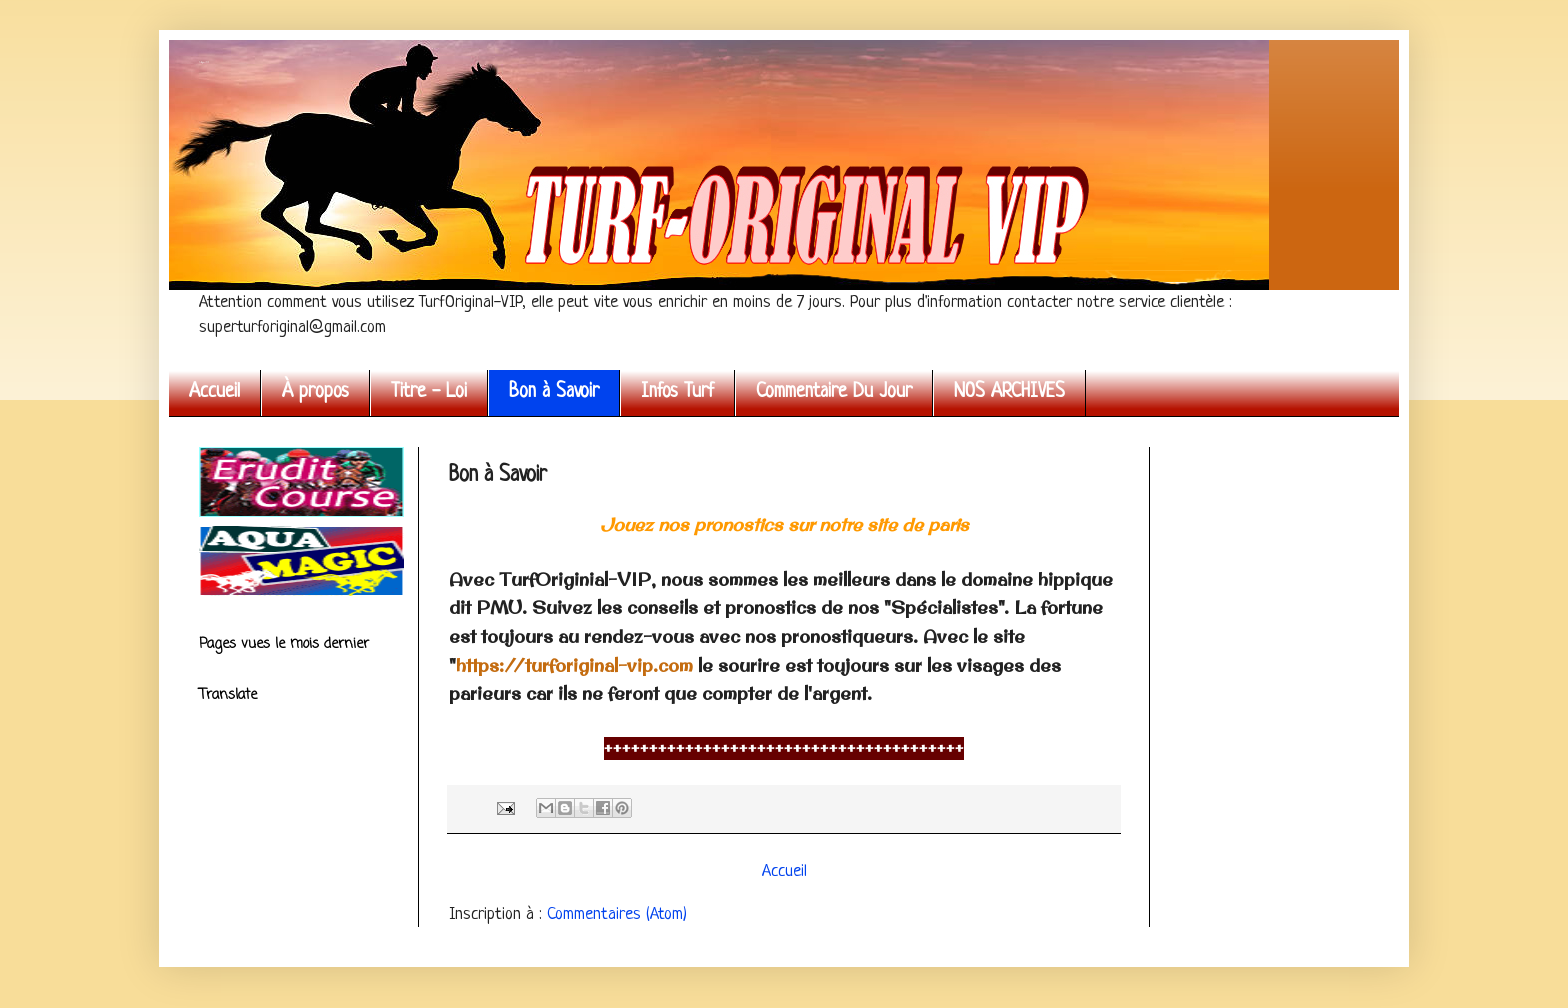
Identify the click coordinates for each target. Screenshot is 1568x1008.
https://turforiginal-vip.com (574, 665)
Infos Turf (677, 392)
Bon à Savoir (554, 392)
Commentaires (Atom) (617, 914)
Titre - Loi (429, 392)
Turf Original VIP (204, 62)
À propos (315, 392)
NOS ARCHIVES (1009, 392)
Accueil (214, 392)
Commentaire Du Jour (834, 392)
